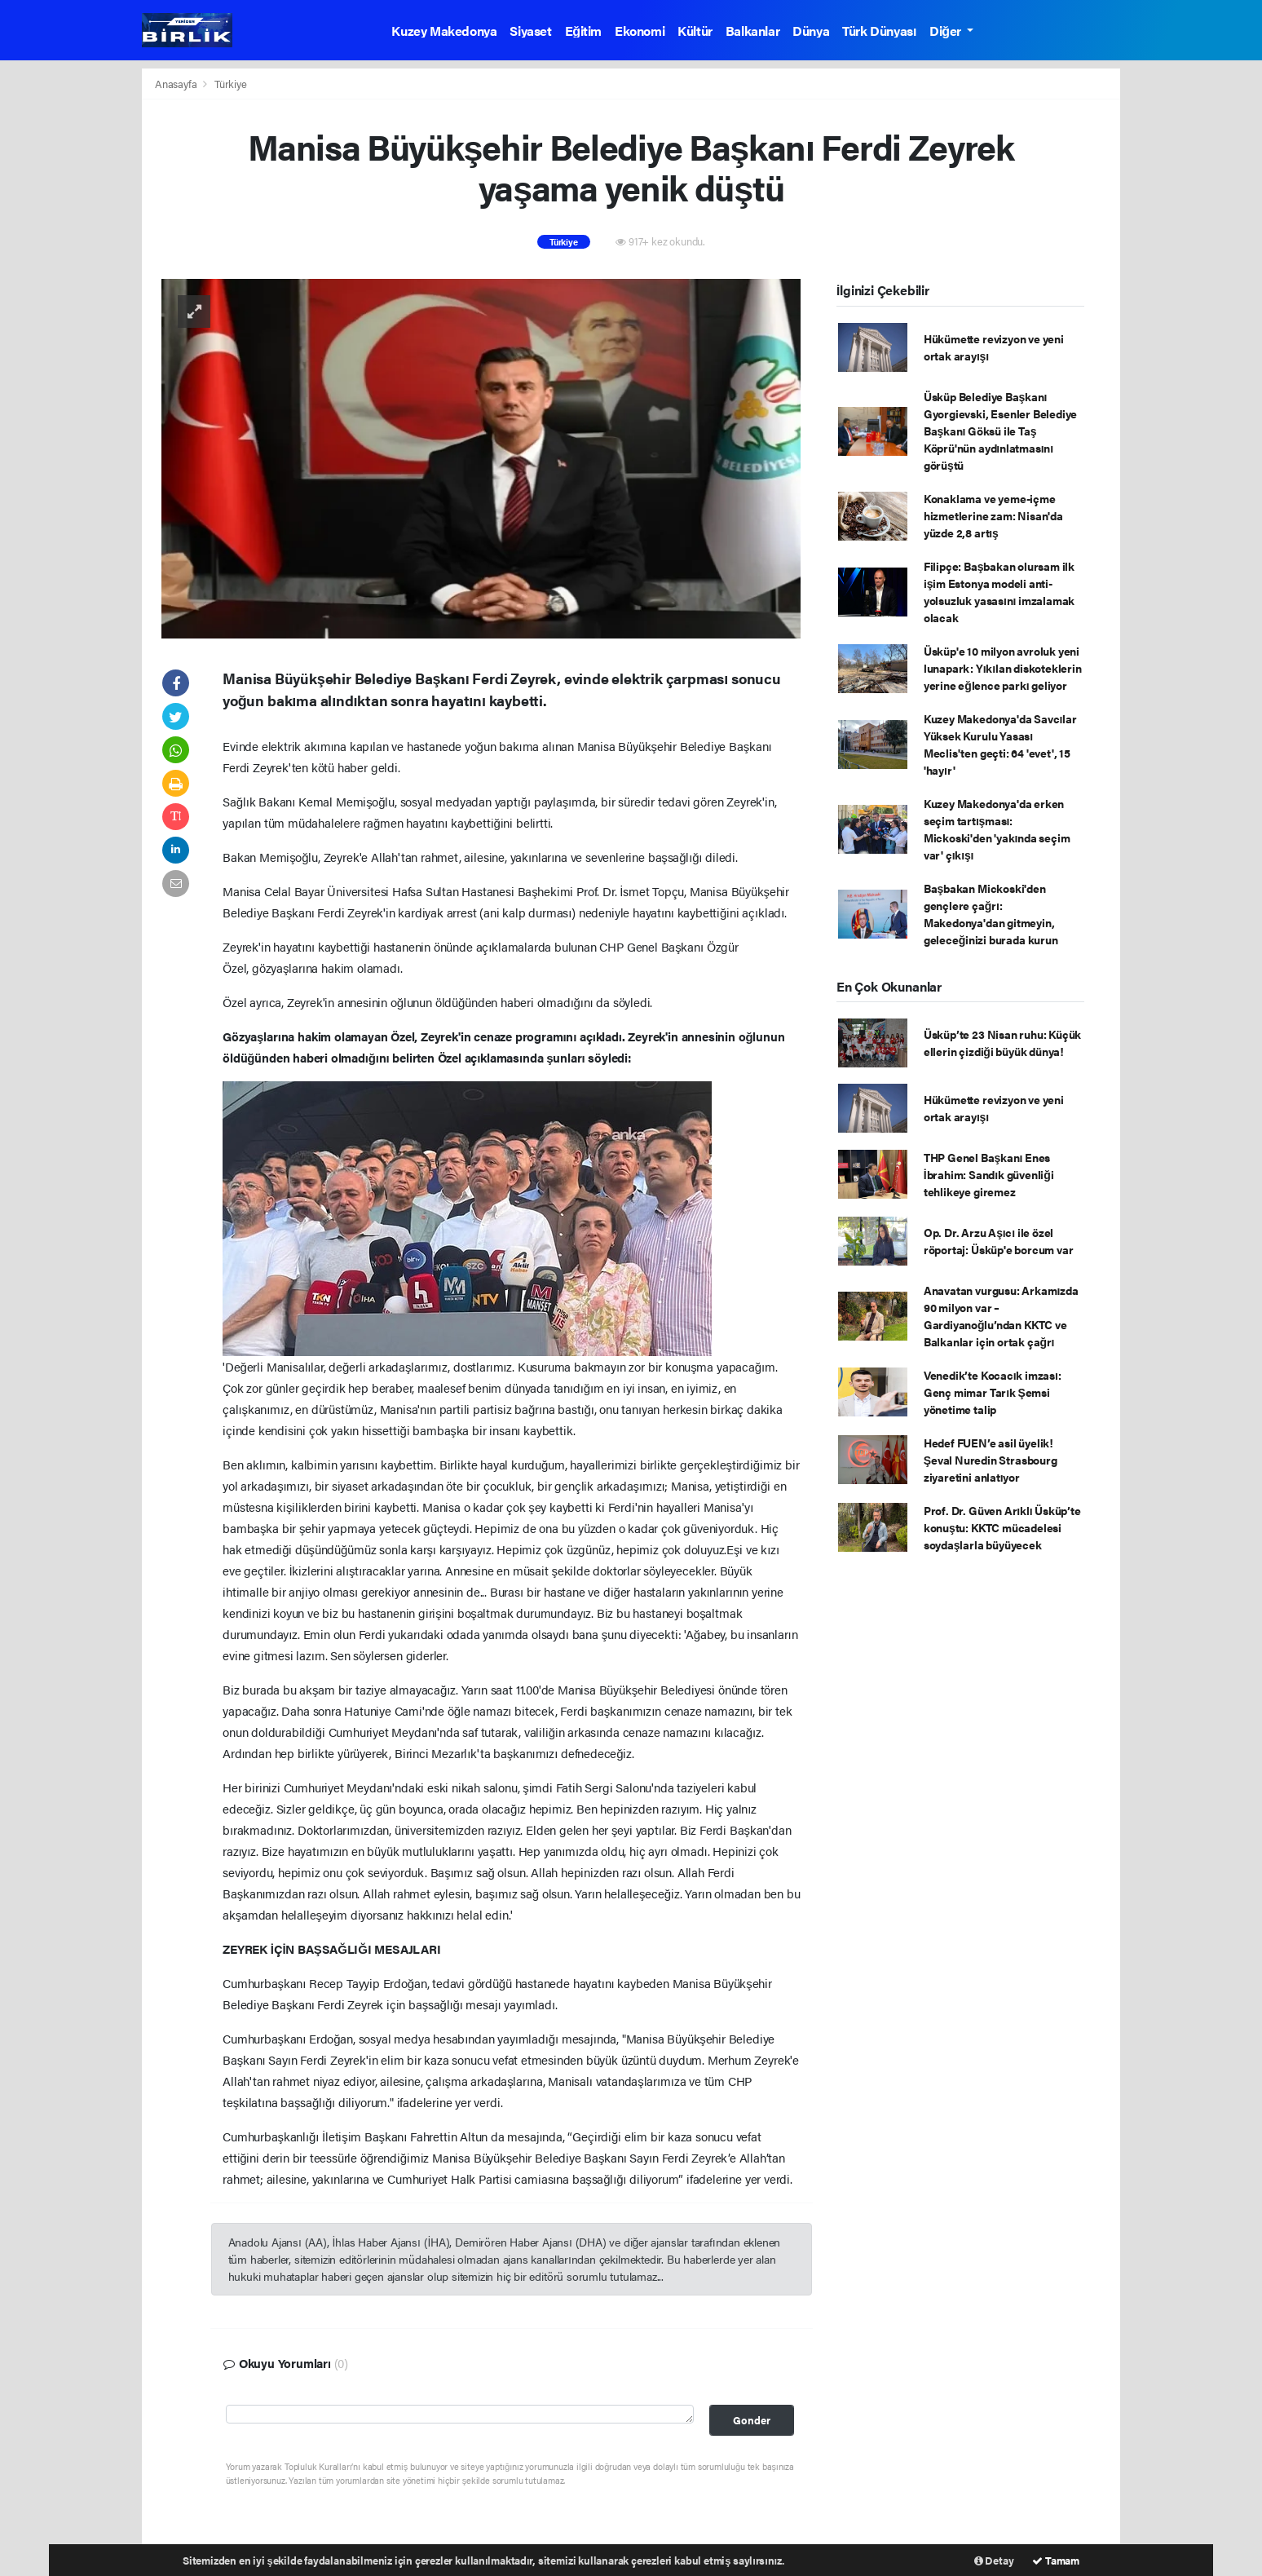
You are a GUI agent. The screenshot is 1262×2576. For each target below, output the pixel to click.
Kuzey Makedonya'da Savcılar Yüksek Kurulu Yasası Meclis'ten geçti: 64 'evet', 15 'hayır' (1000, 744)
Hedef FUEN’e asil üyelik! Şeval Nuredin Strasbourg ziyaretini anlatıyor (990, 1459)
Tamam (1055, 2560)
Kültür (695, 30)
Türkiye (230, 83)
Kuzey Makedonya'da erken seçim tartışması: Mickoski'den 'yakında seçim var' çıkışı (997, 829)
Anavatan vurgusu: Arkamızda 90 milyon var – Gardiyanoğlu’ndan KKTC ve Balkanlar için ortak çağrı (1001, 1316)
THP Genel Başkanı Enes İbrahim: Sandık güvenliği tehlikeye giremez (989, 1174)
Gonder (751, 2420)
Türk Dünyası (879, 30)
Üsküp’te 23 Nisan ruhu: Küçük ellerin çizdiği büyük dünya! (1002, 1042)
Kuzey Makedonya (443, 30)
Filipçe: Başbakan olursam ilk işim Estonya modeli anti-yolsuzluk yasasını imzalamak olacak (999, 591)
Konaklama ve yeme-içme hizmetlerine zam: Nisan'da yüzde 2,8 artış (993, 515)
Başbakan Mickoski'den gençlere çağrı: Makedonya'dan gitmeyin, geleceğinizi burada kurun (991, 914)
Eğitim (583, 30)
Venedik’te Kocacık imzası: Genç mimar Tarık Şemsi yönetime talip (992, 1392)
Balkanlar (752, 30)
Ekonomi (639, 30)
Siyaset (530, 30)
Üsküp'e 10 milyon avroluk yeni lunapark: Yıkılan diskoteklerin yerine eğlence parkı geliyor (1003, 668)
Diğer (946, 30)
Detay (994, 2560)
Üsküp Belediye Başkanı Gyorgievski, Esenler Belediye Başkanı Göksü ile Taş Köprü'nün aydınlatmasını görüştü (1000, 430)
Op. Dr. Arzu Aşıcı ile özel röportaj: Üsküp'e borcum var (999, 1240)
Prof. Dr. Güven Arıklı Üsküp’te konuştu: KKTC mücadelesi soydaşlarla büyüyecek (1002, 1527)
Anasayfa (177, 83)
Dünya (810, 30)
